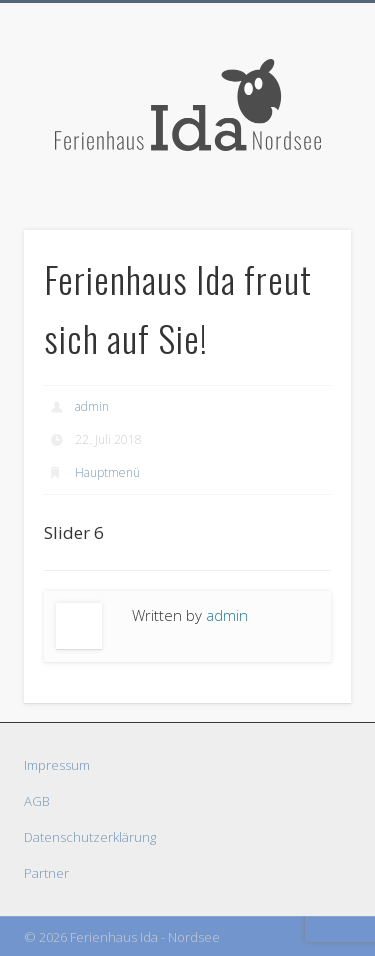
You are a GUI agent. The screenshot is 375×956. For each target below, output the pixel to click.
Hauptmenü (107, 472)
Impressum (57, 765)
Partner (46, 873)
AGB (37, 801)
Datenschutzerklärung (90, 837)
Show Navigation (303, 179)
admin (92, 406)
